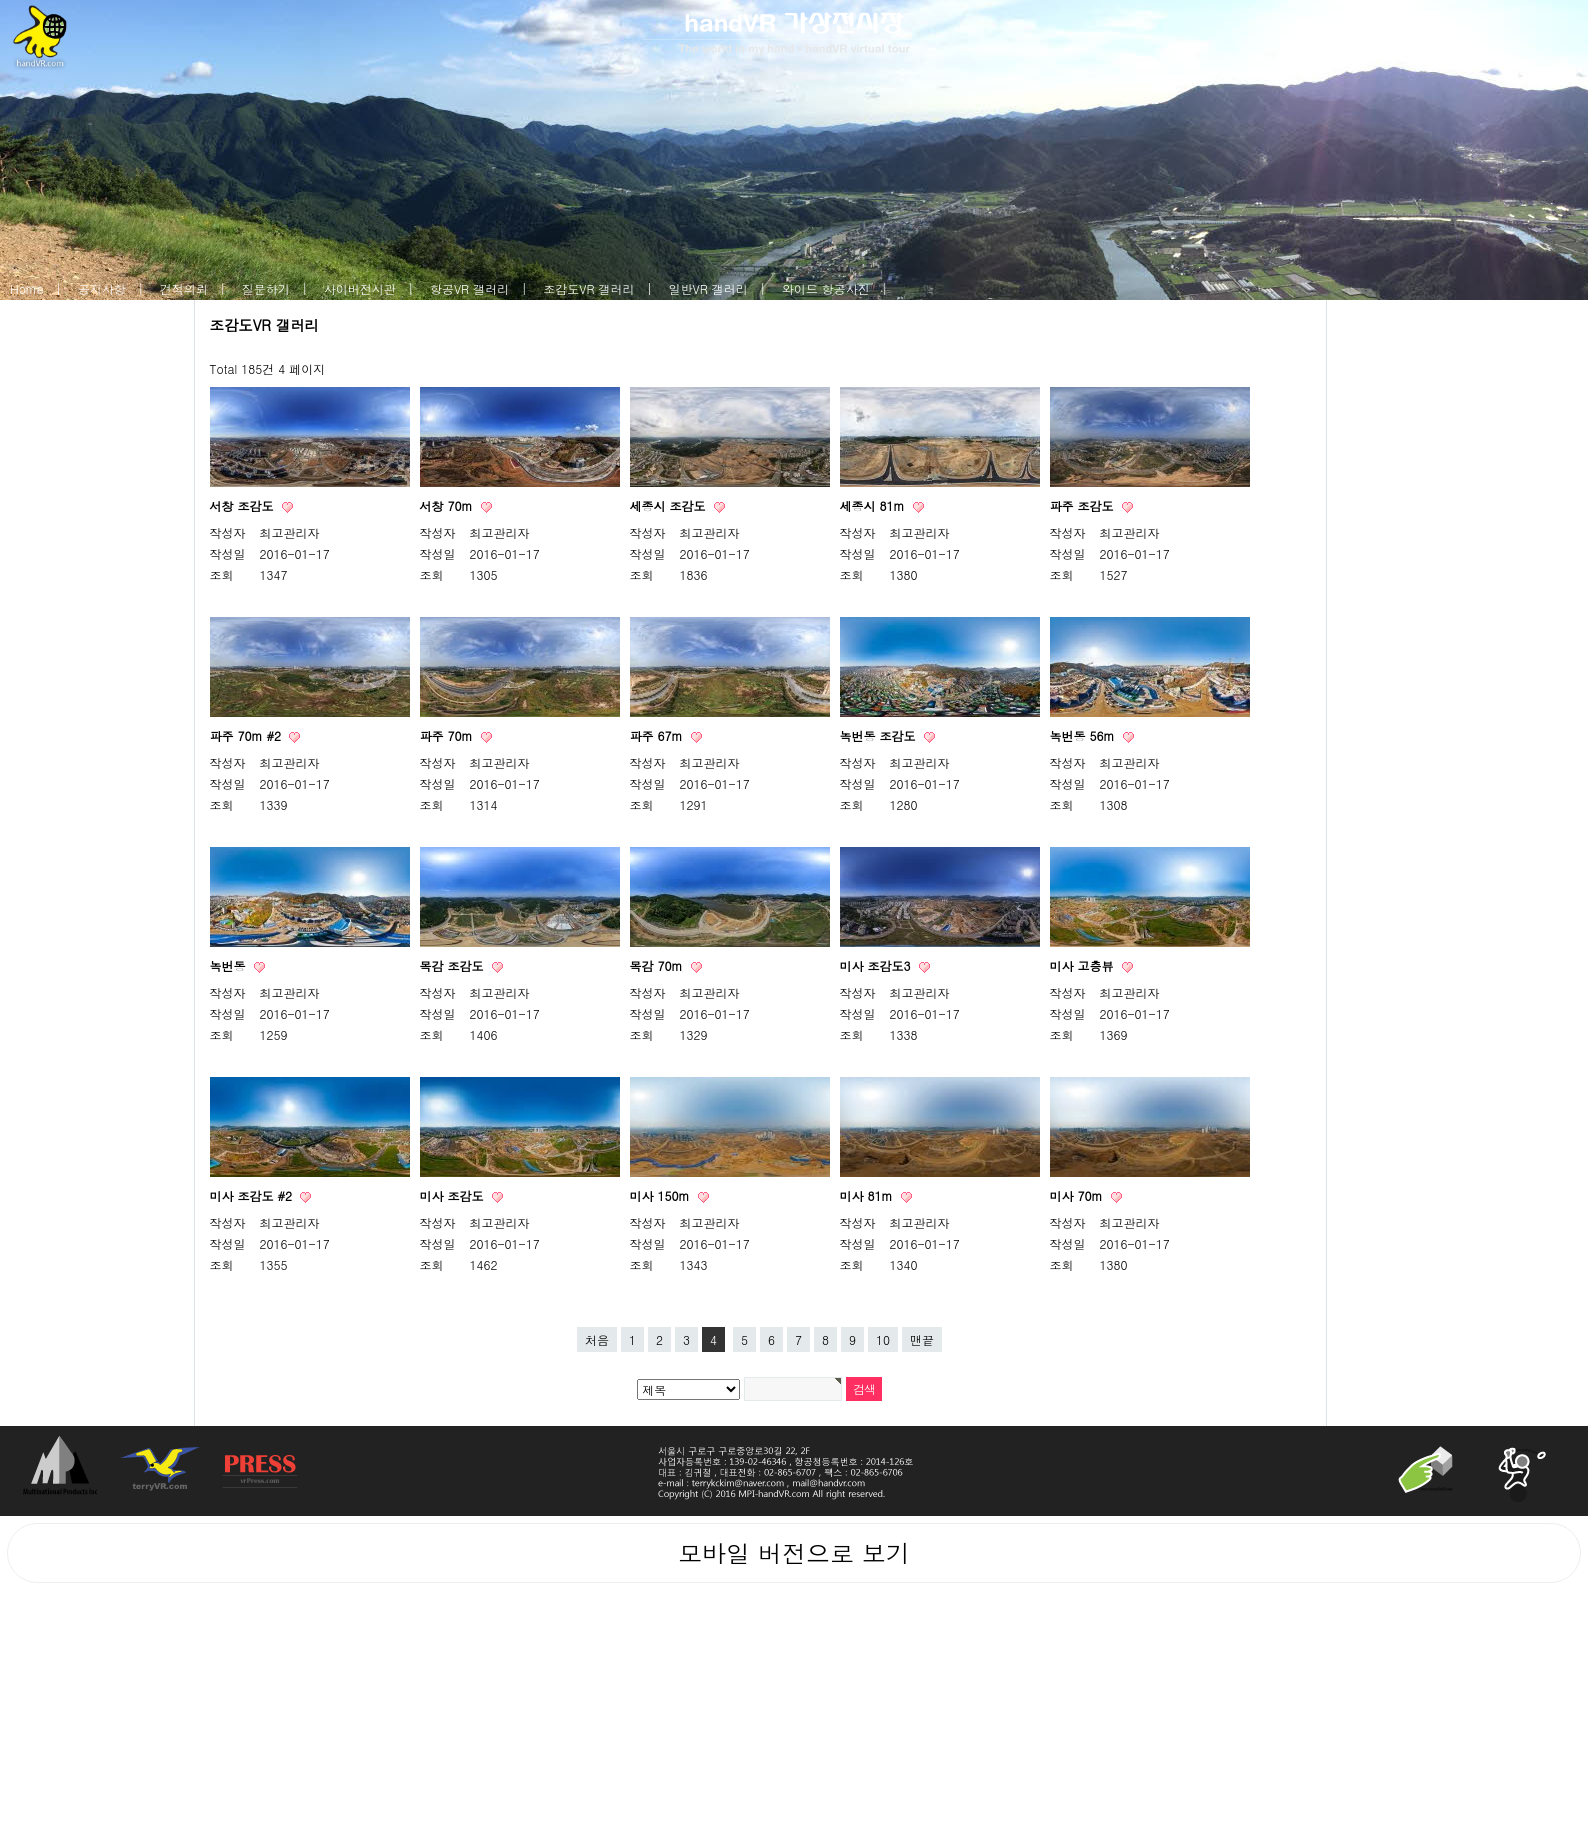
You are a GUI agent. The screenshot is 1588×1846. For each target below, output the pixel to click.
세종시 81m (874, 505)
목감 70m (658, 965)
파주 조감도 (1084, 505)
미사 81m (868, 1195)
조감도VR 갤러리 (588, 288)
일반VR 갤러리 (708, 288)
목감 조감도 (454, 965)
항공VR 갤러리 (469, 288)
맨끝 (922, 1339)
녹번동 (230, 965)
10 (883, 1339)
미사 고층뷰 (1084, 965)
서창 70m (448, 505)
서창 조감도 (244, 505)
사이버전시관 (360, 288)
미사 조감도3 (877, 965)
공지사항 (102, 288)
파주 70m (448, 735)
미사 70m (1078, 1195)
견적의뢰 (184, 288)
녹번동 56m (1084, 735)
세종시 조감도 (670, 505)
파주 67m (658, 735)
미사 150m (662, 1195)
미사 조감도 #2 (253, 1195)
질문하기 (266, 288)
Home (27, 288)
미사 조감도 (454, 1195)
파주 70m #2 (248, 735)
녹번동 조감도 (880, 735)
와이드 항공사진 (826, 288)
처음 (597, 1339)
